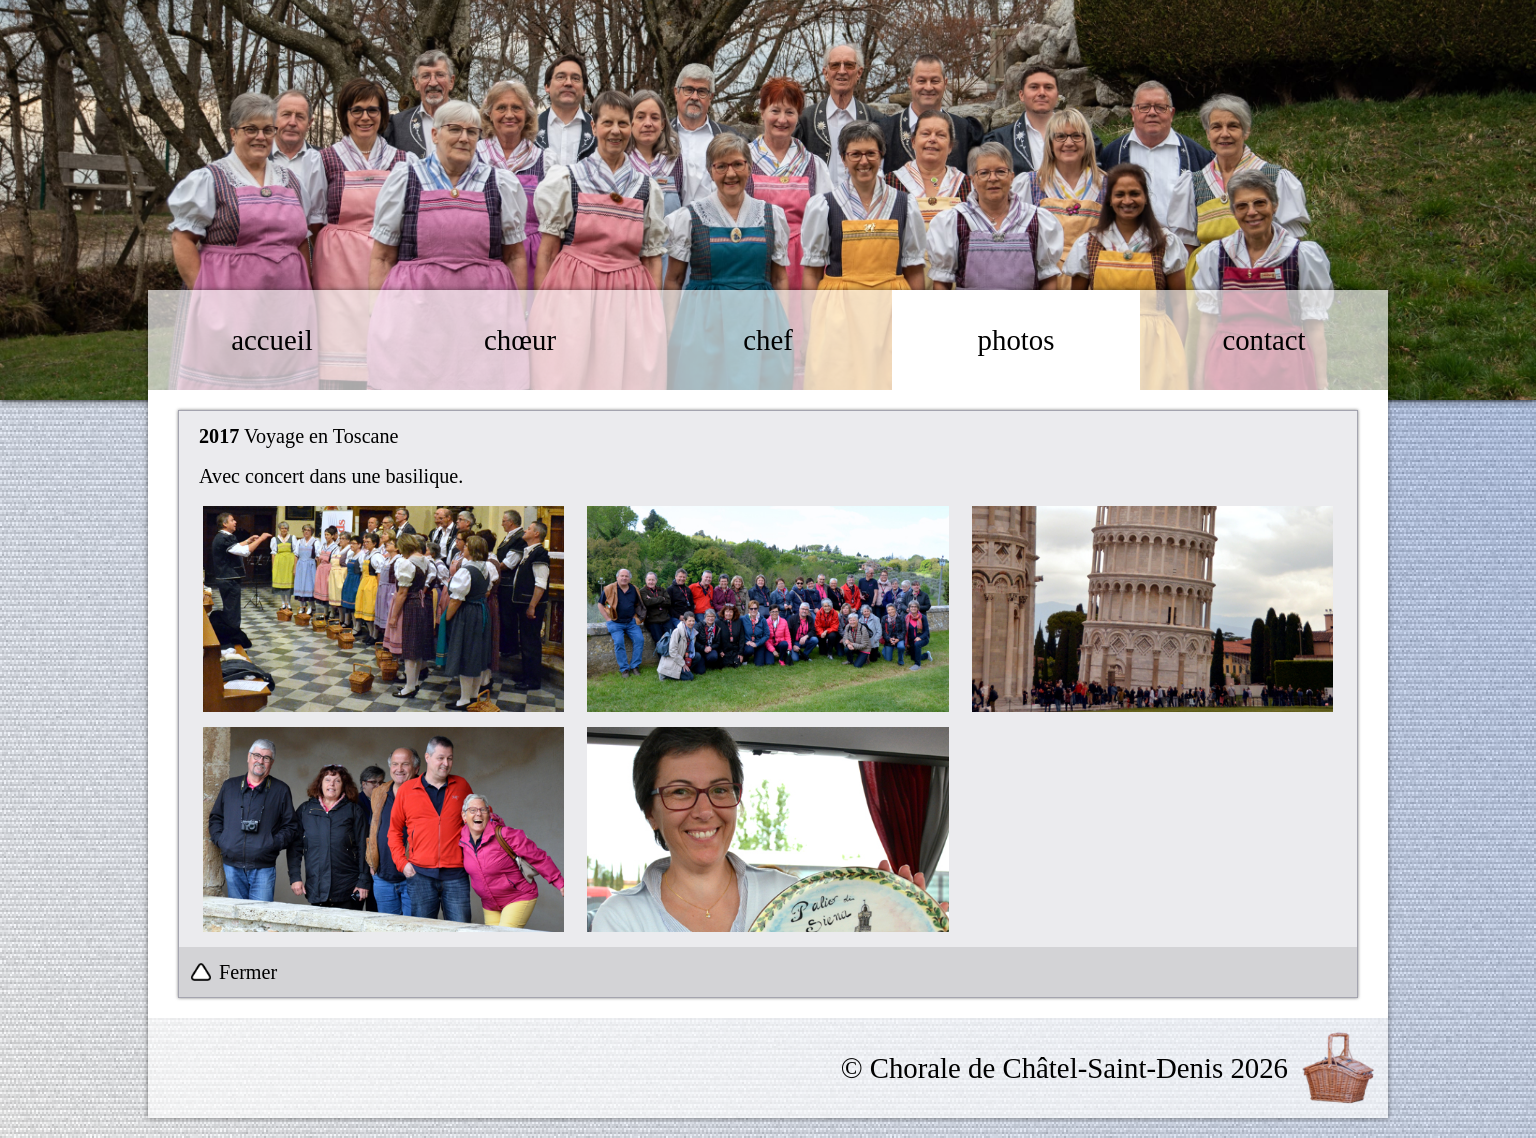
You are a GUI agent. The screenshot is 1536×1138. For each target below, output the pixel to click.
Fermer (248, 972)
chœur (520, 340)
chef (768, 340)
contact (1263, 340)
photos (1016, 340)
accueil (272, 340)
